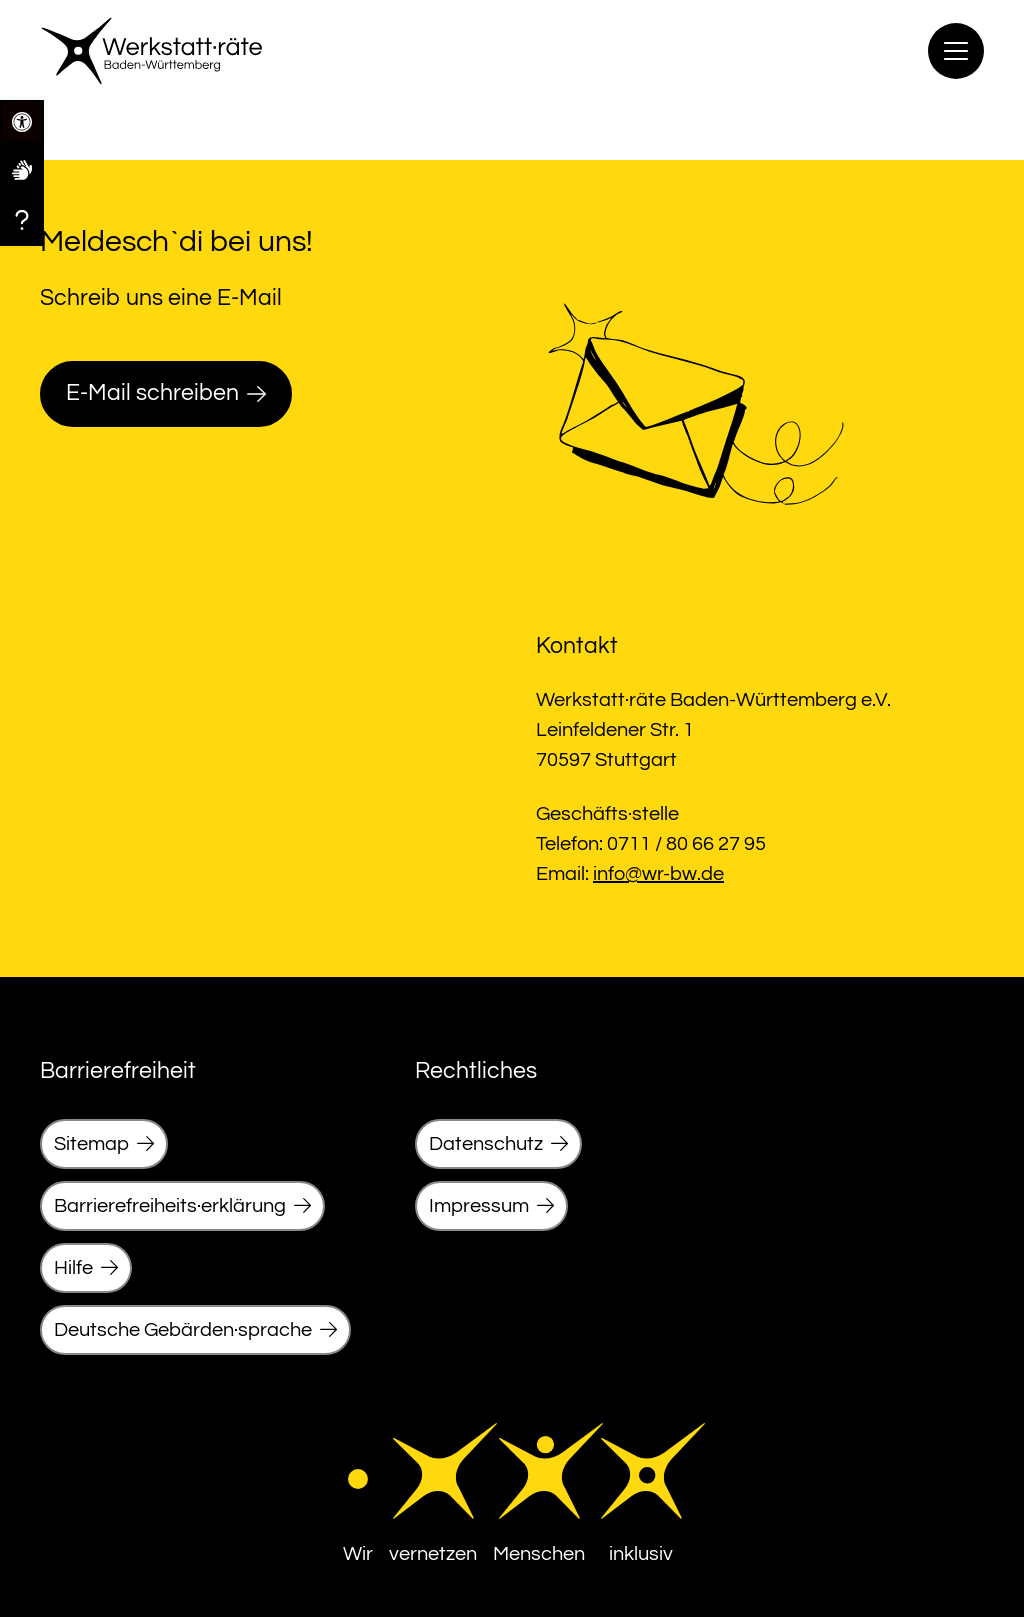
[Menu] (956, 51)
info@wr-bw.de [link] (658, 874)
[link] (22, 169)
